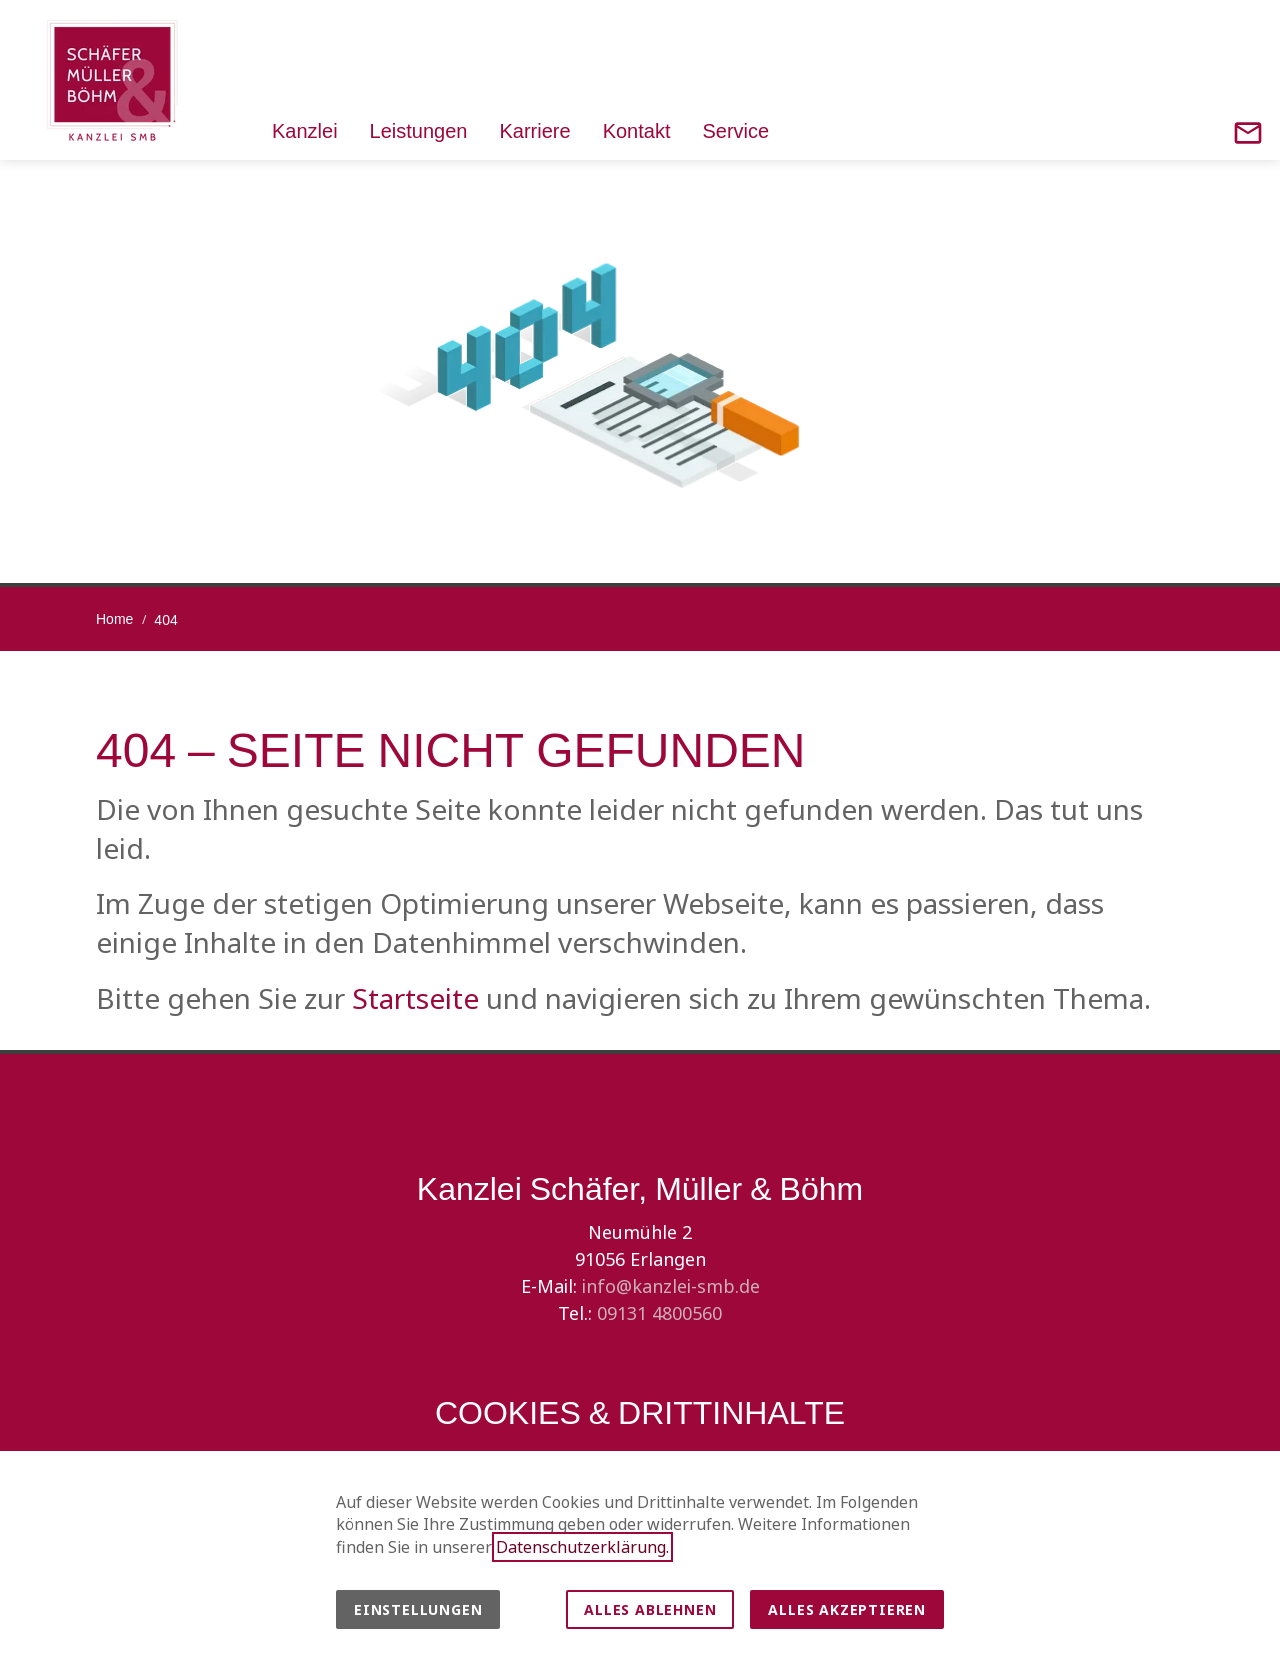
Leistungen (419, 130)
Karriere (534, 130)
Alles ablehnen (650, 1609)
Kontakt (637, 130)
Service (735, 130)
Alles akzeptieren (847, 1609)
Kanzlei (305, 130)
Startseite (415, 998)
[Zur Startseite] (112, 80)
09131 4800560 (659, 1313)
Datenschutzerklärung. (582, 1547)
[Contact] (1248, 133)
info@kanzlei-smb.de (671, 1286)
